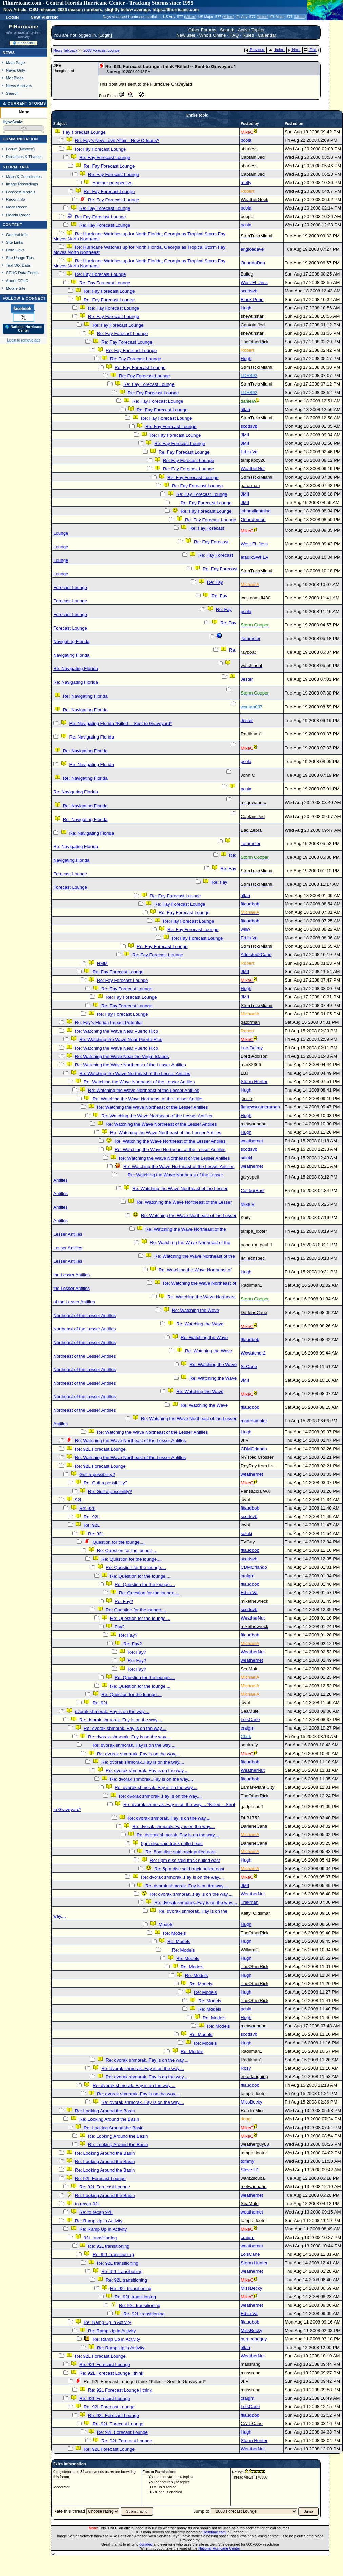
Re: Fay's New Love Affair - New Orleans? (117, 140)
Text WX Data (18, 265)
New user (185, 35)
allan (245, 409)
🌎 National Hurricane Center (23, 328)
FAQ (234, 35)
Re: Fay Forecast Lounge (100, 149)
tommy (247, 2161)
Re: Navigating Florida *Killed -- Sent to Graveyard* (120, 723)
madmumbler (254, 1420)
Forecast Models (20, 192)
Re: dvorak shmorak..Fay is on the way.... (120, 1719)
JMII (245, 434)
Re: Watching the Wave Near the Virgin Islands (122, 1056)
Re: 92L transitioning (108, 2246)
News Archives (19, 85)
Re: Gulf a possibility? (105, 1482)
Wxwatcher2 (253, 1353)
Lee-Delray (252, 1047)
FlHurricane (23, 26)
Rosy (246, 2068)
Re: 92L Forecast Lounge (100, 1449)
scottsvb (249, 290)
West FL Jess (254, 282)
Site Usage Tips (20, 257)
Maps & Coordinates (24, 176)
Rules (248, 35)
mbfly (246, 182)
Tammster (251, 638)
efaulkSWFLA (254, 557)
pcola (246, 140)
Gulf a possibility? (97, 1474)
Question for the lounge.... (118, 1542)
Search (12, 93)
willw (245, 929)
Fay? (120, 1626)
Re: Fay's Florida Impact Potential (109, 1022)
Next (294, 50)
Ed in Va (249, 451)
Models (166, 1924)
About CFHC (17, 280)
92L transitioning (100, 2237)
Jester (247, 679)
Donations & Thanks (24, 156)
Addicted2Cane (256, 954)
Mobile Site (16, 288)
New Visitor (44, 17)
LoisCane (250, 1719)
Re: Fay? (124, 1601)
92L (78, 1499)
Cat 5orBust (252, 1190)
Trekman (249, 1902)
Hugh (246, 307)
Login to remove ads (23, 340)
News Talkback (65, 50)
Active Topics (251, 29)
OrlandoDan (253, 262)
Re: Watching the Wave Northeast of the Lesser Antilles (130, 1064)
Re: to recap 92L (96, 2212)
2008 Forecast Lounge (101, 50)
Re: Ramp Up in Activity (98, 2220)
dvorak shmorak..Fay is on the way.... (112, 1711)
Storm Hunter (254, 1081)
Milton (190, 17)
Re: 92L (87, 1508)
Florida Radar (18, 215)
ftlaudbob (250, 903)
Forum (12, 149)
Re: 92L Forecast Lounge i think (111, 2373)
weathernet (252, 1140)
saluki (246, 1157)
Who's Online (212, 35)
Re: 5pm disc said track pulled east (180, 1851)
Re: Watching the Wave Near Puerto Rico (116, 1031)
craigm (247, 1575)
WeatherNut (253, 468)
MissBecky (251, 2102)
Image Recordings (22, 184)
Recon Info (15, 199)
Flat (310, 50)
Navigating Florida (71, 641)
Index (276, 50)
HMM (102, 963)
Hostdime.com (214, 2532)
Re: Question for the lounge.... (127, 1550)
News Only (15, 70)
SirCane (249, 1366)
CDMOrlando (254, 1448)
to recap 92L (87, 2203)
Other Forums (202, 29)
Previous (255, 50)
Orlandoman (253, 519)
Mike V (248, 1204)
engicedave (252, 249)
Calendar (267, 35)
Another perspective (112, 182)
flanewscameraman (260, 1106)
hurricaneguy (254, 2338)
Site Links (14, 242)
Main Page (15, 62)
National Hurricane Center (219, 2548)
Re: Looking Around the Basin (105, 2110)
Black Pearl (252, 299)
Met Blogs (15, 77)
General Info (17, 234)
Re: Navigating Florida (75, 668)
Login (12, 17)
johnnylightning (256, 510)
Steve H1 (250, 2169)
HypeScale (12, 122)
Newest (26, 149)
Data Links (15, 250)
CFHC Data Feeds (22, 272)
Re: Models (174, 1933)
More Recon (16, 207)
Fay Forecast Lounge (84, 132)
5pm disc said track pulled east (172, 1843)
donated (146, 2544)
